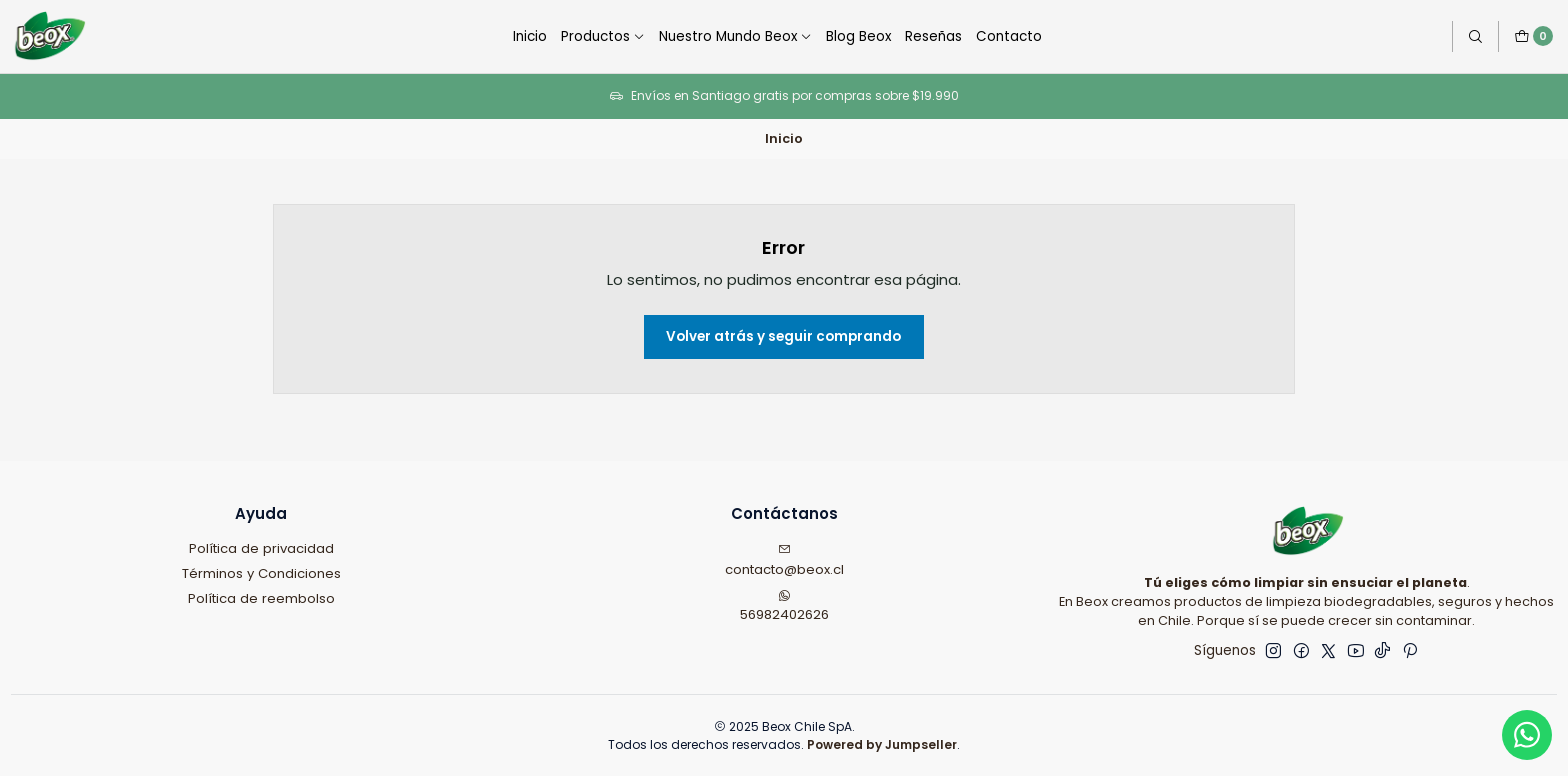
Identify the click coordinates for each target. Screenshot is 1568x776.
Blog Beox (858, 36)
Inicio (530, 36)
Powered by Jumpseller (882, 744)
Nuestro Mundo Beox (735, 36)
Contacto (1009, 36)
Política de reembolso (261, 598)
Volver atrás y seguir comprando (783, 336)
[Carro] (1533, 36)
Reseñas (933, 36)
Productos (603, 36)
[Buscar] (1475, 36)
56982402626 (784, 607)
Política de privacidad (261, 548)
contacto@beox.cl (784, 561)
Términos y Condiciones (261, 573)
